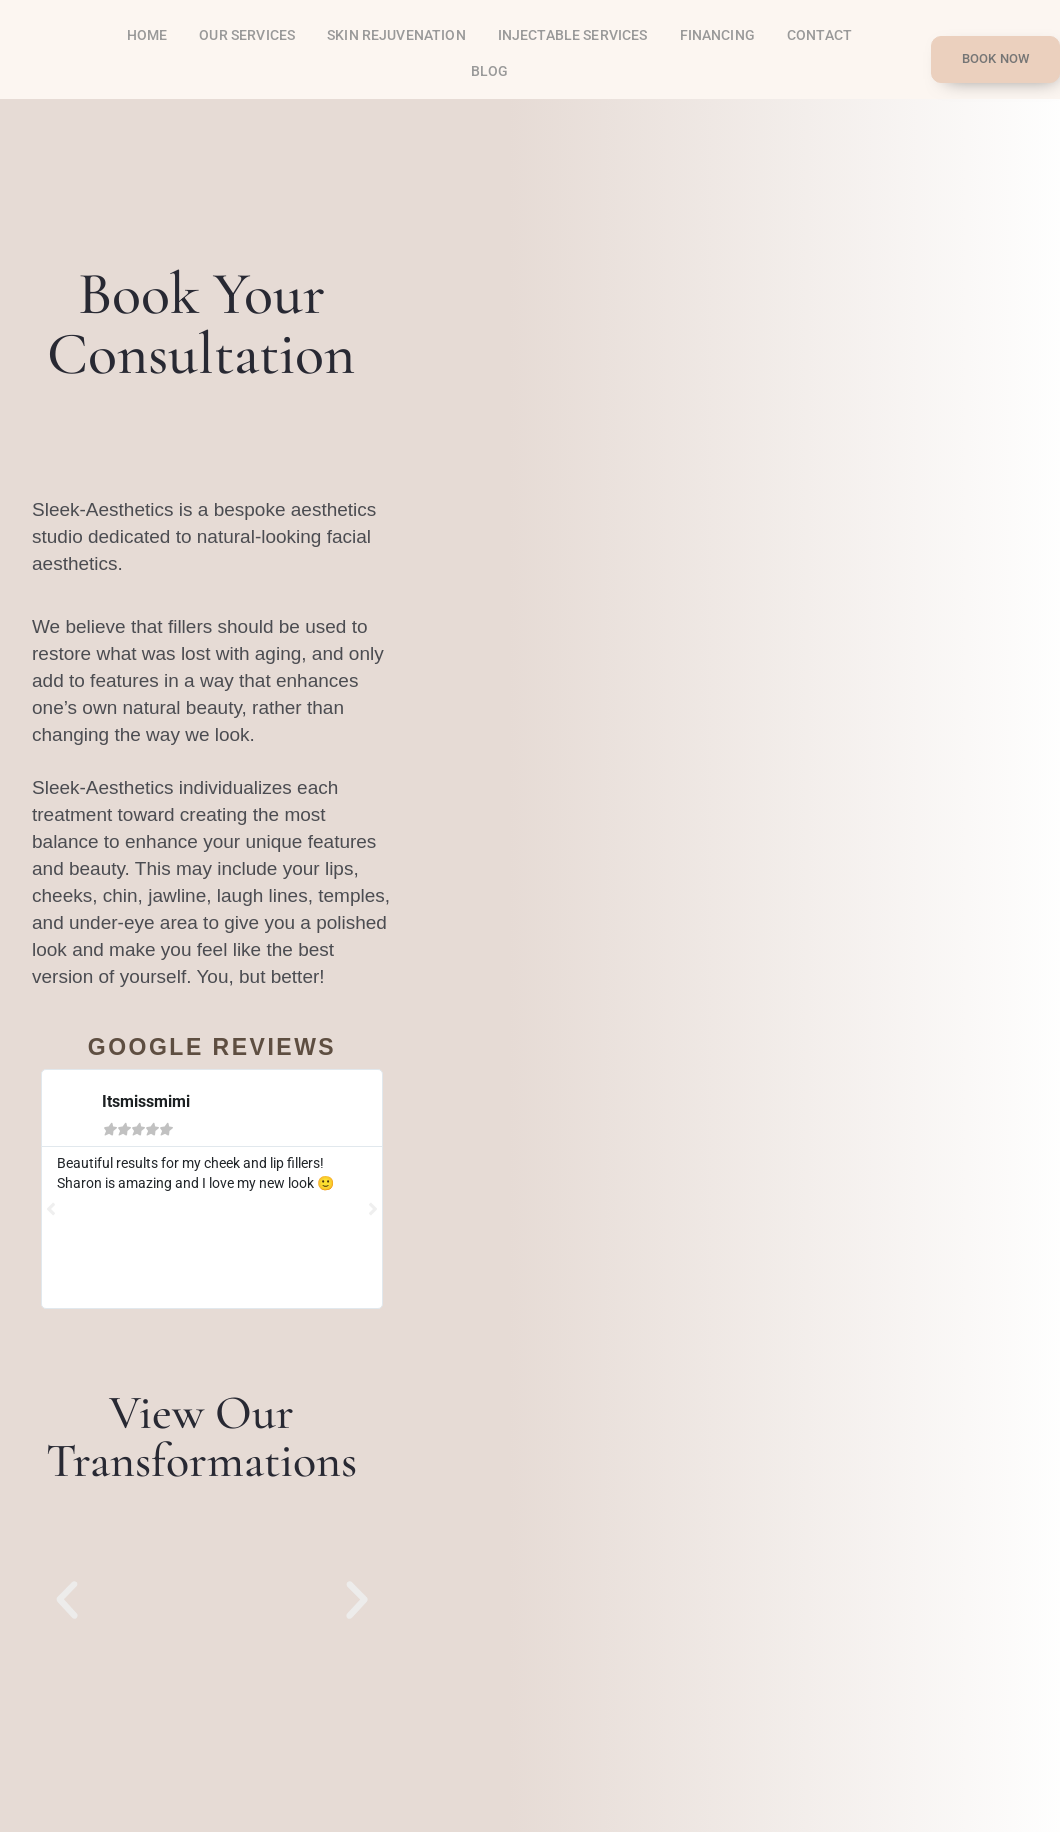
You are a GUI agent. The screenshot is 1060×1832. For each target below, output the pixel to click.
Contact (819, 35)
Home (147, 35)
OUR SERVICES (247, 35)
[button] (67, 1600)
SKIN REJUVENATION (396, 35)
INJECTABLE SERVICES (573, 35)
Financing (717, 35)
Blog (490, 71)
